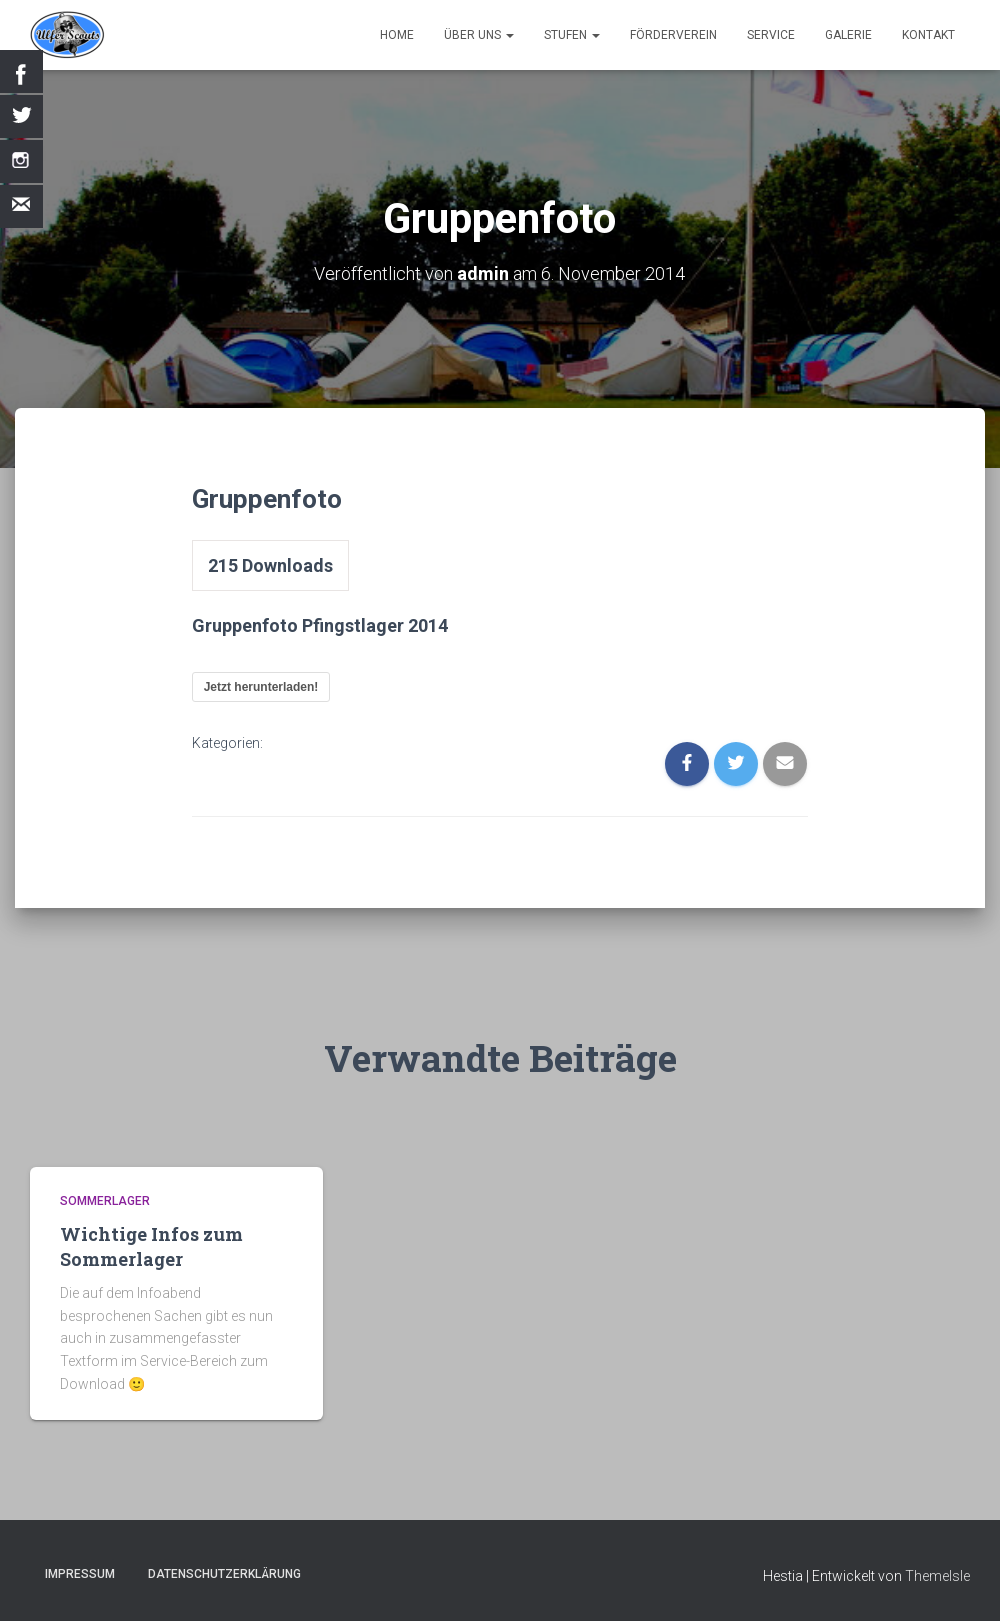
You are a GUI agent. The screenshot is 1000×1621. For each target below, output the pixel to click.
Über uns (479, 35)
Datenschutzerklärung (224, 1574)
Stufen (572, 35)
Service (771, 35)
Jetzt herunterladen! (261, 687)
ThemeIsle (937, 1576)
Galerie (848, 35)
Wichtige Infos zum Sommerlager (151, 1246)
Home (397, 35)
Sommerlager (105, 1201)
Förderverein (673, 35)
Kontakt (928, 35)
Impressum (80, 1574)
